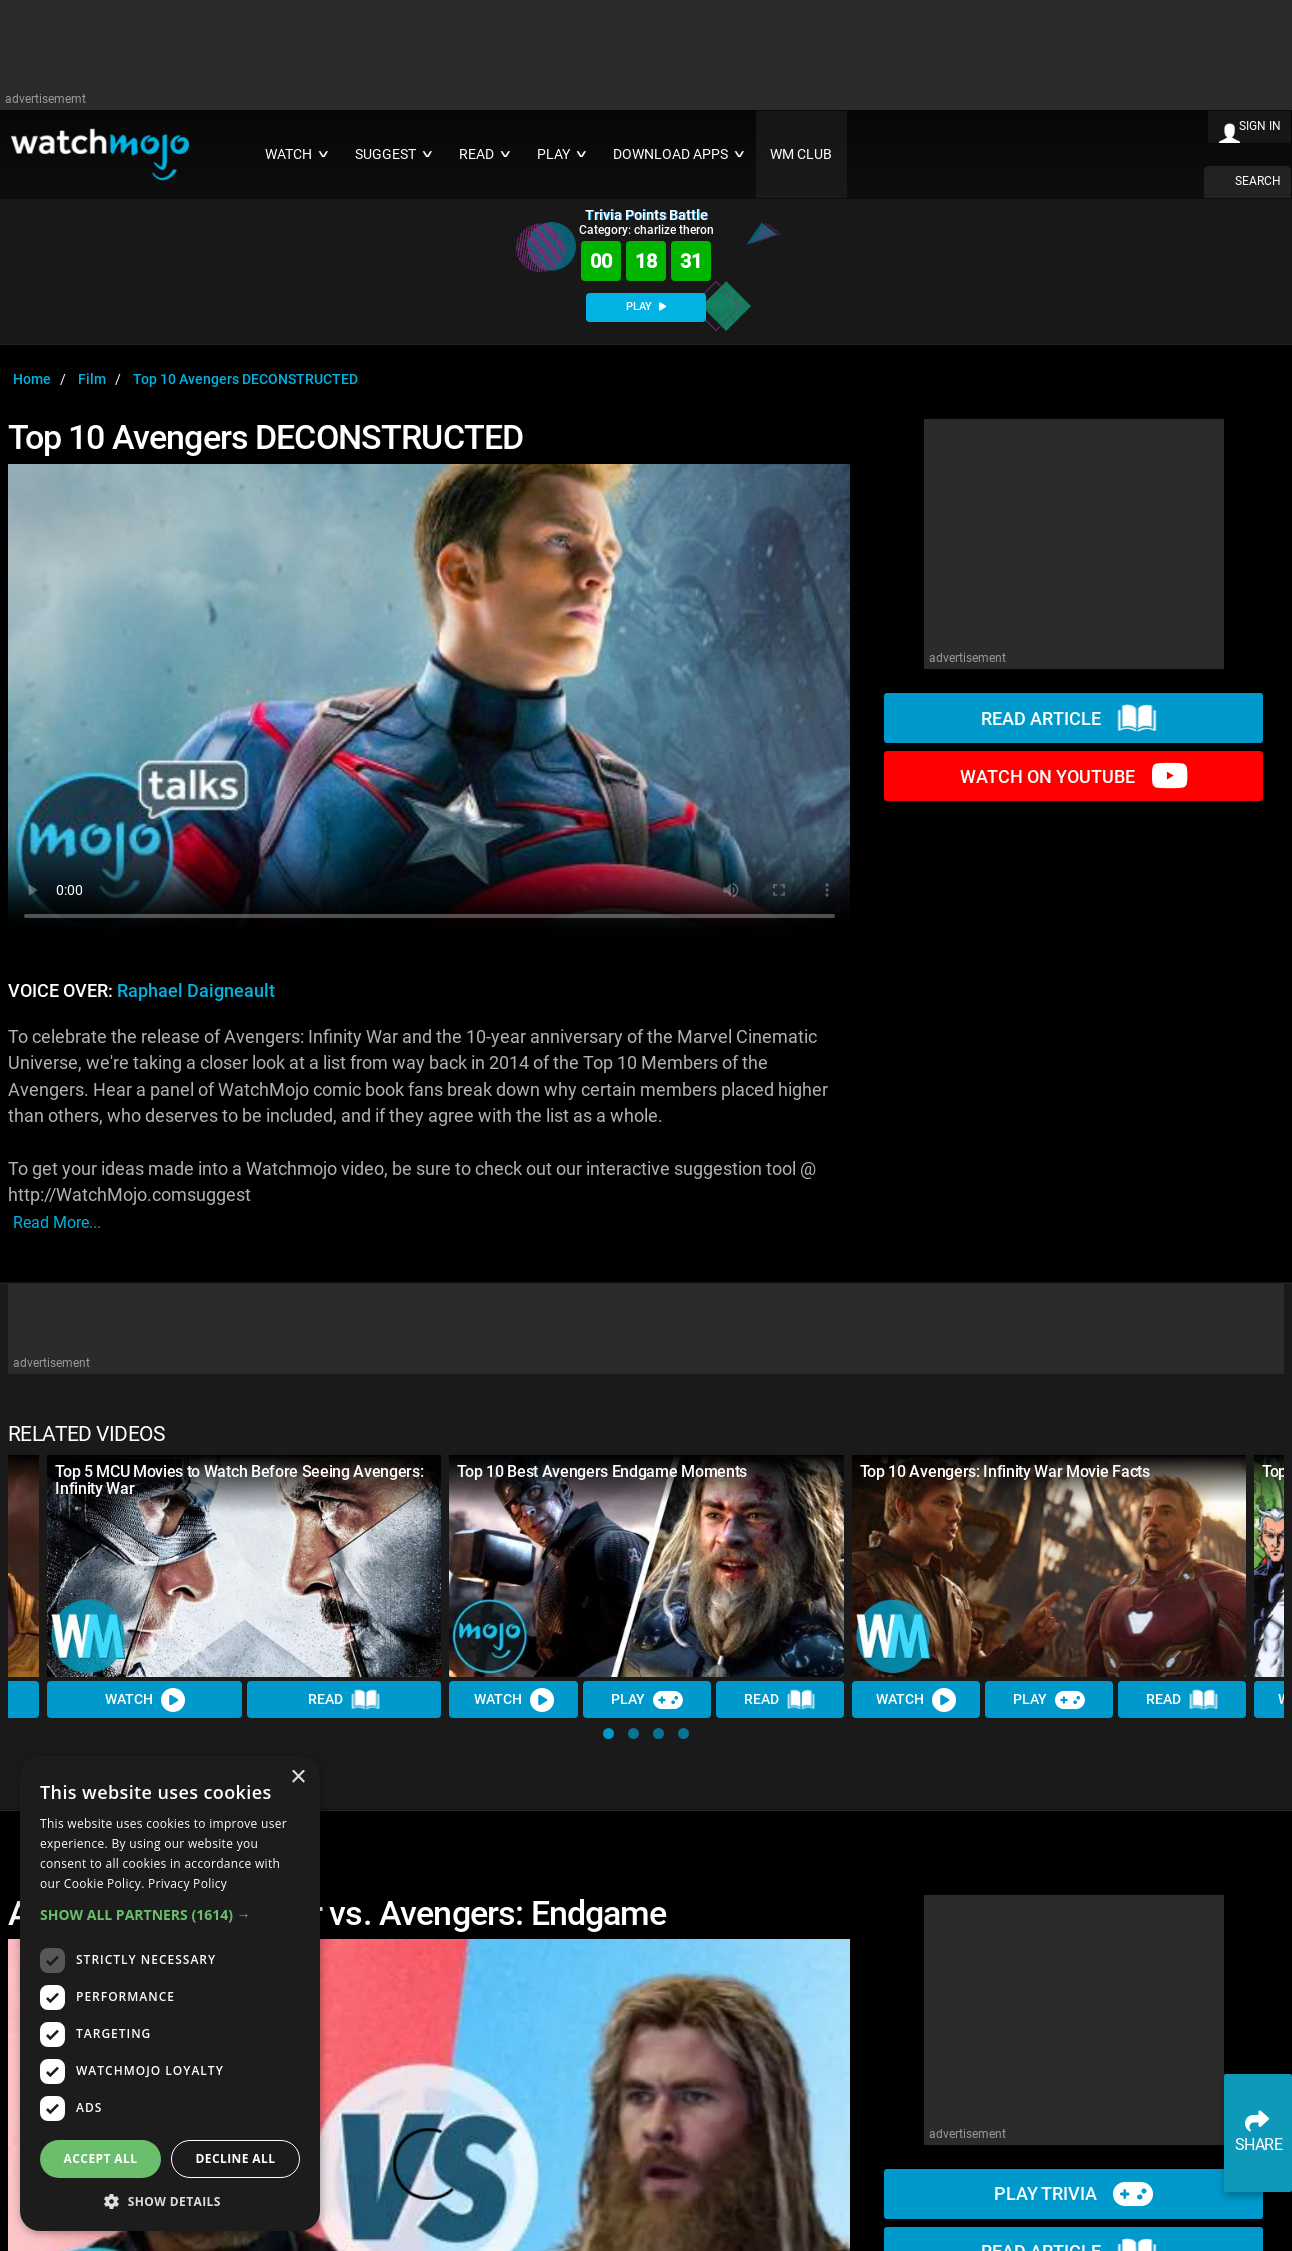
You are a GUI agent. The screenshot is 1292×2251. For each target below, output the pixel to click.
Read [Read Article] (344, 1699)
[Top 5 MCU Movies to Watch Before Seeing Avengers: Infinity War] (244, 1566)
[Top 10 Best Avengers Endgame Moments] (646, 1566)
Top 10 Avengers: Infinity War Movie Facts (1005, 1471)
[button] (608, 1733)
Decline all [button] (236, 2158)
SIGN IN (1260, 126)
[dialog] (170, 1993)
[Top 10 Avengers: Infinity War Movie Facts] (1049, 1566)
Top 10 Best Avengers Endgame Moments (601, 1471)
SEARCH (1258, 181)
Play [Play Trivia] (647, 1699)
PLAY (646, 306)
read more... (57, 1222)
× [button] (297, 1777)
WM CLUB (801, 154)
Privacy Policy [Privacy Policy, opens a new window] (187, 1883)
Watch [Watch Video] (145, 1699)
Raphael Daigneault (196, 991)
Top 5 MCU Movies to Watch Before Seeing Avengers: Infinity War (239, 1480)
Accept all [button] (101, 2158)
